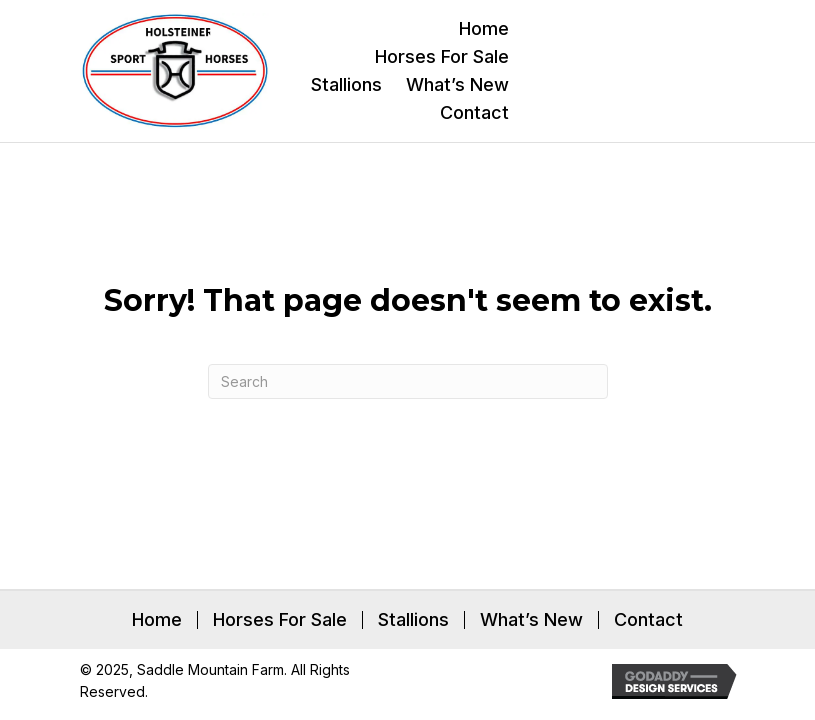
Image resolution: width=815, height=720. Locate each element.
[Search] (408, 381)
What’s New (531, 620)
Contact (648, 620)
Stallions (413, 620)
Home (157, 620)
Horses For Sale (280, 620)
